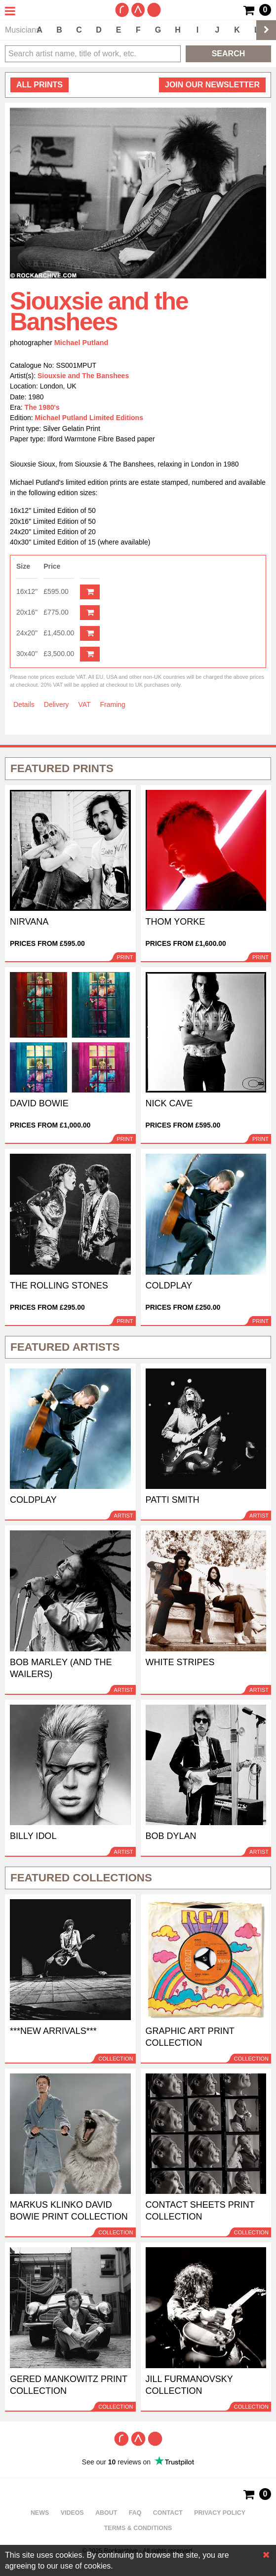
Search (228, 53)
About (106, 2512)
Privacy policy (219, 2512)
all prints (39, 84)
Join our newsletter (212, 84)
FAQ (135, 2512)
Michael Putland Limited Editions (89, 418)
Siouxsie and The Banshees (83, 376)
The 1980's (42, 407)
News (40, 2512)
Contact (168, 2512)
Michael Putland (81, 343)
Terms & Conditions (138, 2528)
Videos (72, 2512)
